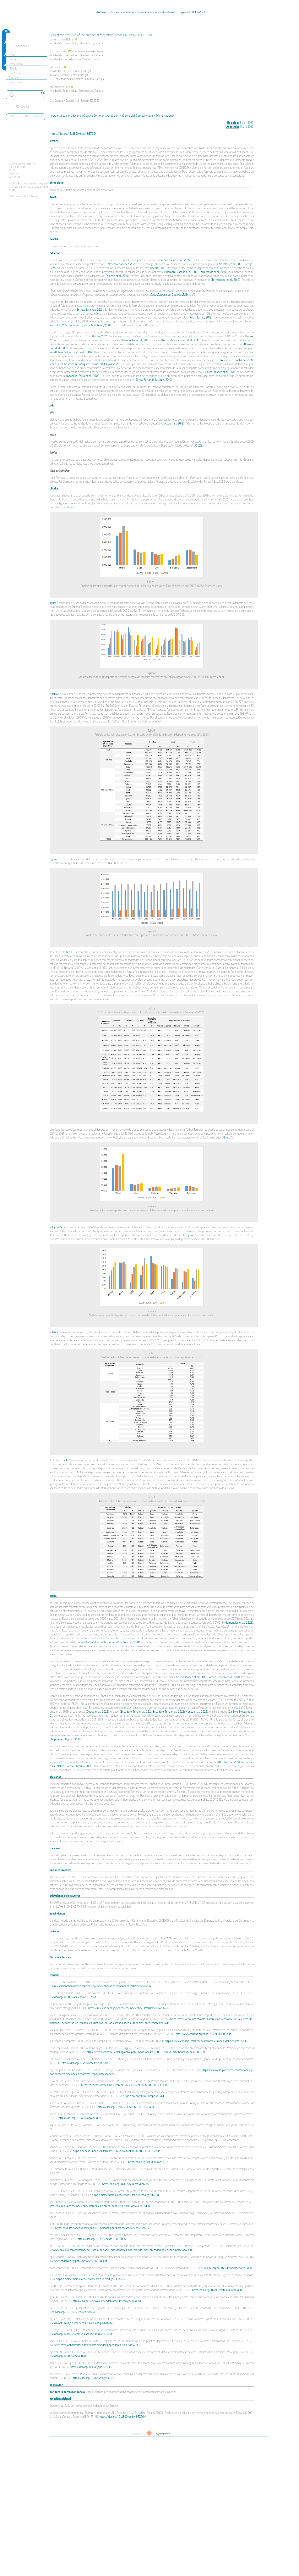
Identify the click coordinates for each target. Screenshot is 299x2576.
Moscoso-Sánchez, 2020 (158, 276)
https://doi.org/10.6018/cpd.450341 (187, 2210)
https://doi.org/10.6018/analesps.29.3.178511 (83, 2099)
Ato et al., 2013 (213, 451)
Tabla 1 (68, 729)
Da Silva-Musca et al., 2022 (189, 1790)
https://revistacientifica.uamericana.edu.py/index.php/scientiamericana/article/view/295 (118, 2088)
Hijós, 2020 (146, 387)
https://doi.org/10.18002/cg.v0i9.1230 (137, 2504)
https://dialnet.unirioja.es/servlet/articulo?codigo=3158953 (136, 2401)
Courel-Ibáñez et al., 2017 (129, 399)
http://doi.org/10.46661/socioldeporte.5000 (83, 2390)
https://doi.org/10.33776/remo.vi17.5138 (175, 2302)
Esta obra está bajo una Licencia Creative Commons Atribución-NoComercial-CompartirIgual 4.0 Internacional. (122, 115)
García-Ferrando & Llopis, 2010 (120, 407)
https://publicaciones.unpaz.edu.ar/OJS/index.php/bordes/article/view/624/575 (143, 2346)
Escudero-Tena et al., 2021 (75, 1790)
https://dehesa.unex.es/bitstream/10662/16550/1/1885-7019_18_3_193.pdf (157, 2199)
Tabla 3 (69, 1383)
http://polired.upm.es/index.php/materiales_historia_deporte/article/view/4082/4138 (143, 2324)
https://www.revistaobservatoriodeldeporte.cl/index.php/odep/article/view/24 (117, 2471)
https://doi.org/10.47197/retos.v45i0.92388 (83, 2416)
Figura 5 (70, 1274)
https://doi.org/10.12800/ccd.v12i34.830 (118, 2177)
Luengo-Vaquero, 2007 (110, 280)
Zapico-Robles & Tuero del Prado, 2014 (208, 372)
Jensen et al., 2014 (207, 341)
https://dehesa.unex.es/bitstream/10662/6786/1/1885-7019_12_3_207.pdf (155, 2269)
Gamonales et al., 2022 (205, 1689)
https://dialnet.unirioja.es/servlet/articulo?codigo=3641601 (144, 2427)
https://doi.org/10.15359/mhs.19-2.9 (190, 2280)
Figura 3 (66, 898)
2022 (235, 473)
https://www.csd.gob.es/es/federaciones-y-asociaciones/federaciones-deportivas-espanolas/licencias (118, 2188)
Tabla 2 (83, 991)
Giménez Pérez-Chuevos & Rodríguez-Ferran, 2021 (108, 387)
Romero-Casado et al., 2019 (89, 287)
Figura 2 (66, 634)
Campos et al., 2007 (198, 1845)
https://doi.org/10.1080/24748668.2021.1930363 (166, 2221)
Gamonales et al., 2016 (82, 280)
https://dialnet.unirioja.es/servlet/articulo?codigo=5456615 (108, 2449)
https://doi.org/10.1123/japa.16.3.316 (126, 2493)
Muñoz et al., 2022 (138, 1790)
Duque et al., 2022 (218, 1786)
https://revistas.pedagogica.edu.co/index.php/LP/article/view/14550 (170, 2110)
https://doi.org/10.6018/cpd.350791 (102, 2482)
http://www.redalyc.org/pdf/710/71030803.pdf (86, 2140)
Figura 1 (160, 539)
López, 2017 (138, 356)
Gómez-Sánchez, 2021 (148, 325)
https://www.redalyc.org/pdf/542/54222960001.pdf (115, 2379)
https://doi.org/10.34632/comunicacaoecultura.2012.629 (95, 2460)
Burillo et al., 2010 (174, 1845)
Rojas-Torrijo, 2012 (121, 337)
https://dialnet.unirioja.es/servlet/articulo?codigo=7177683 (158, 2313)
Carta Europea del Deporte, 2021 (206, 310)
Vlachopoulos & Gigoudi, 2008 (200, 1818)
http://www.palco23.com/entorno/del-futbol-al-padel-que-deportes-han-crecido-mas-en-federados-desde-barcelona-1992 (132, 2368)
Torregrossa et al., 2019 (120, 287)
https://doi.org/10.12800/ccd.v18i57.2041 (87, 133)
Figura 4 (114, 1185)
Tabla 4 (79, 1515)
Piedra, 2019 (219, 280)
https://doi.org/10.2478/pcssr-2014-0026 (134, 2357)
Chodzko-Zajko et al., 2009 (200, 399)
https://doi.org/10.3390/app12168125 (120, 2232)
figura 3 (70, 1286)
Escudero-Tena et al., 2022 (109, 1790)
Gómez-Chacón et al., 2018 (184, 272)
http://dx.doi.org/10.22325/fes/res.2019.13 (83, 2438)
